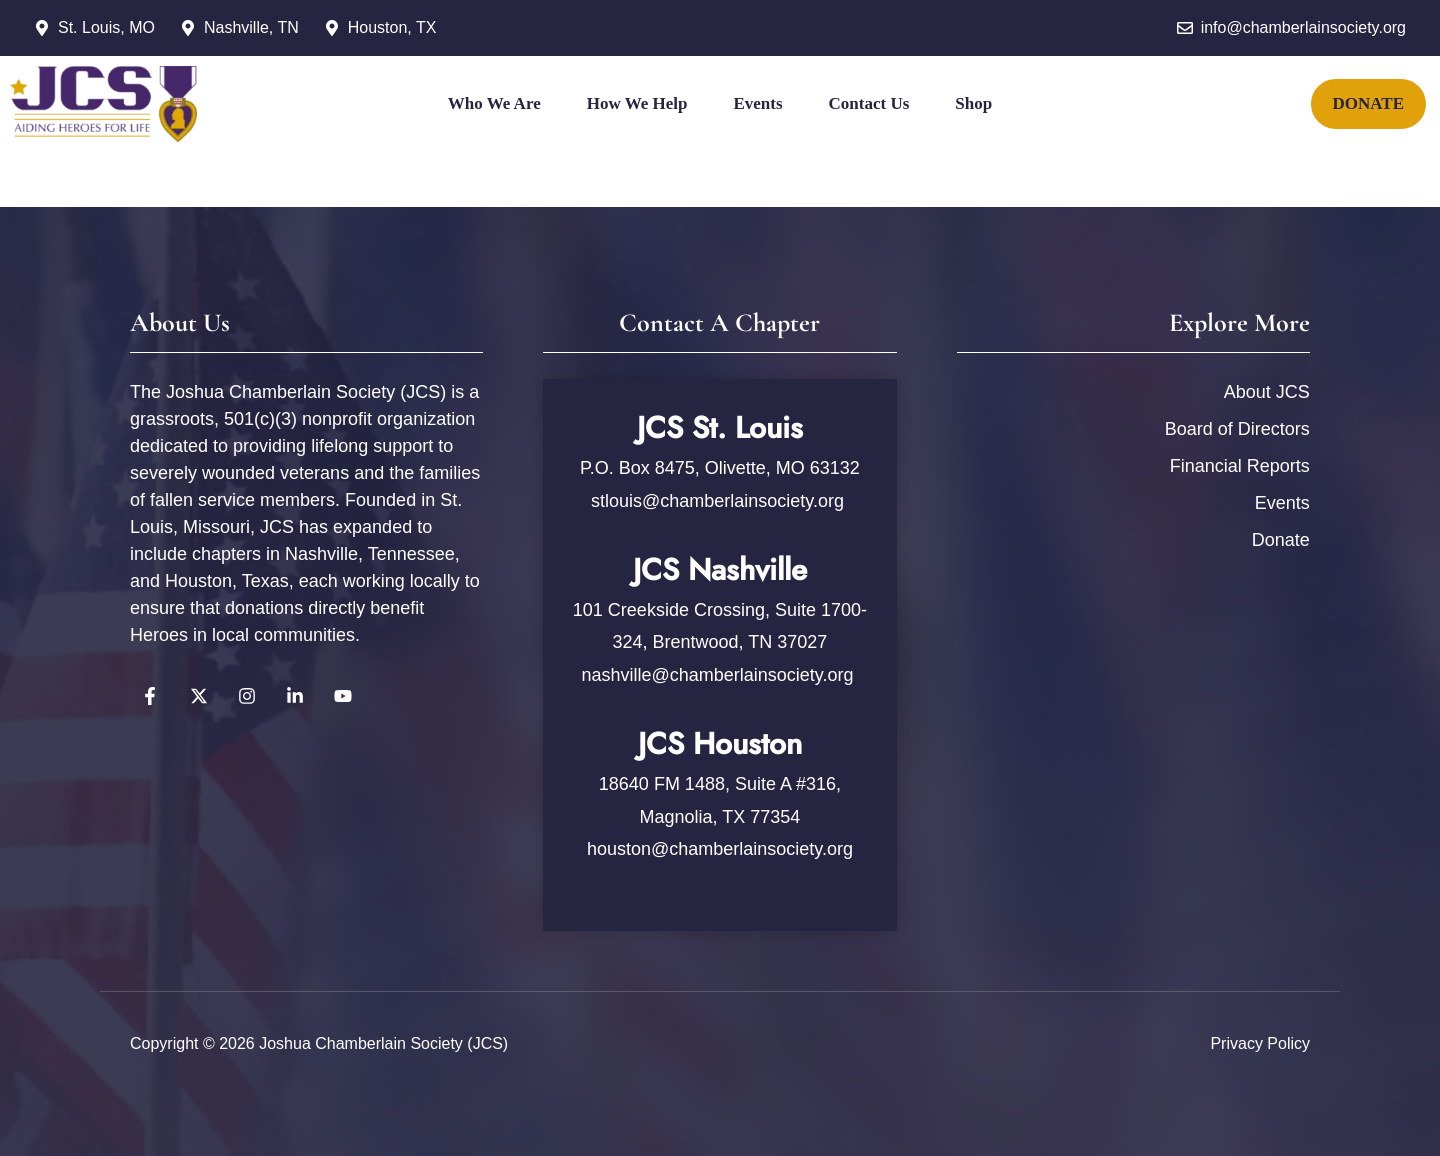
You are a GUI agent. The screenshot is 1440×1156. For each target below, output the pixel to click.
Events (757, 103)
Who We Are (494, 103)
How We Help (637, 103)
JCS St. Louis (720, 427)
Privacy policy (1260, 1043)
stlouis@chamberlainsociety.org (720, 501)
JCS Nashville (720, 569)
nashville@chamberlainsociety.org (717, 675)
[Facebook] (644, 190)
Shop (973, 103)
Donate (1281, 540)
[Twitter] (682, 190)
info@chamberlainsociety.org (1303, 27)
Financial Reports (1240, 466)
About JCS (1267, 392)
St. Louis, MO (106, 27)
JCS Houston (720, 743)
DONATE (1368, 103)
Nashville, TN (251, 27)
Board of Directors (1237, 429)
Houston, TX (392, 27)
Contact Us (869, 103)
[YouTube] (758, 190)
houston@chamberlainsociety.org (720, 849)
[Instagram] (720, 190)
